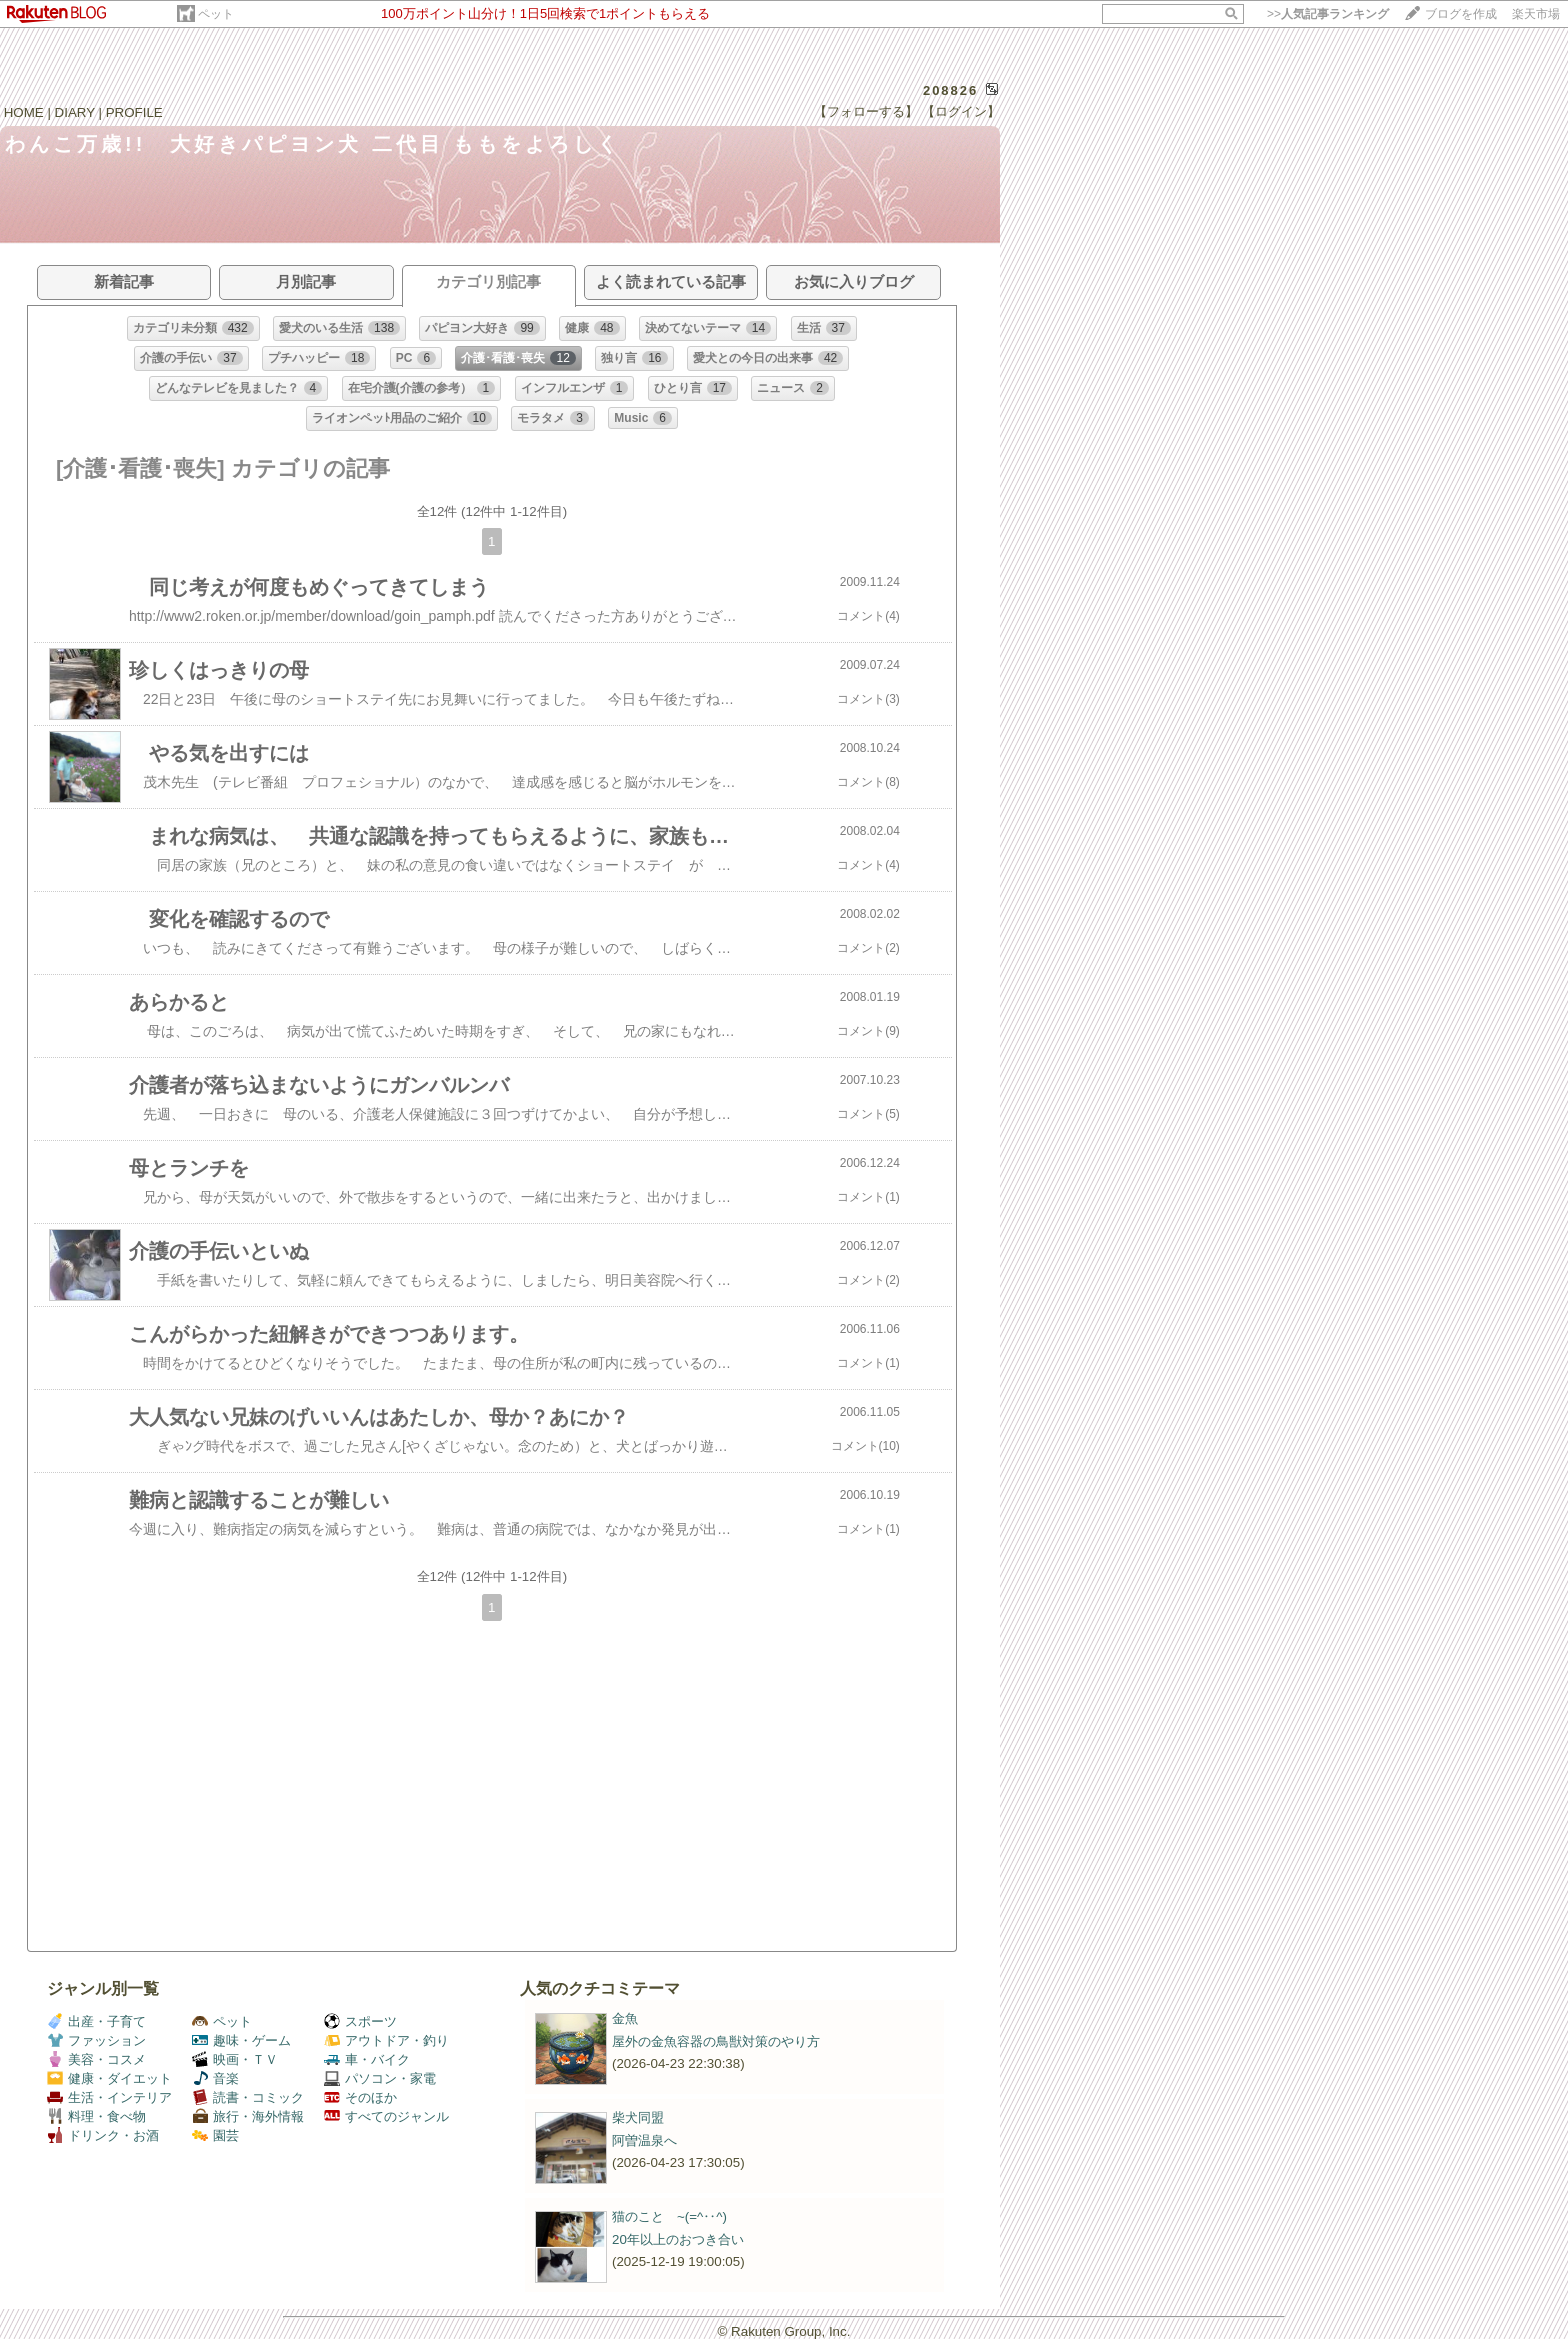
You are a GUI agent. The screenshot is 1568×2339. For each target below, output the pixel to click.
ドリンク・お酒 (103, 2135)
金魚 (625, 2018)
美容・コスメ (96, 2059)
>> (1328, 14)
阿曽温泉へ (644, 2140)
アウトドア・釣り (386, 2040)
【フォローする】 (866, 111)
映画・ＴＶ (235, 2059)
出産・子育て (96, 2021)
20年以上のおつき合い (678, 2239)
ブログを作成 (1461, 14)
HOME (24, 112)
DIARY (75, 112)
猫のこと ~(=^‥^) (669, 2216)
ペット (216, 14)
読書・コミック (248, 2097)
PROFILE (134, 112)
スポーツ (360, 2021)
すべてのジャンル (386, 2116)
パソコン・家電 (380, 2078)
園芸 (215, 2135)
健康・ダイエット (109, 2078)
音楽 (215, 2078)
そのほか (360, 2097)
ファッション (96, 2040)
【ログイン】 (961, 111)
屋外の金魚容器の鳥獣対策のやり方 (716, 2041)
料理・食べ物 (96, 2116)
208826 (950, 90)
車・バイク (367, 2059)
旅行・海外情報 (248, 2116)
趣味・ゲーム (241, 2040)
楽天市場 (1536, 14)
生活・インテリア (109, 2097)
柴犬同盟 (638, 2117)
